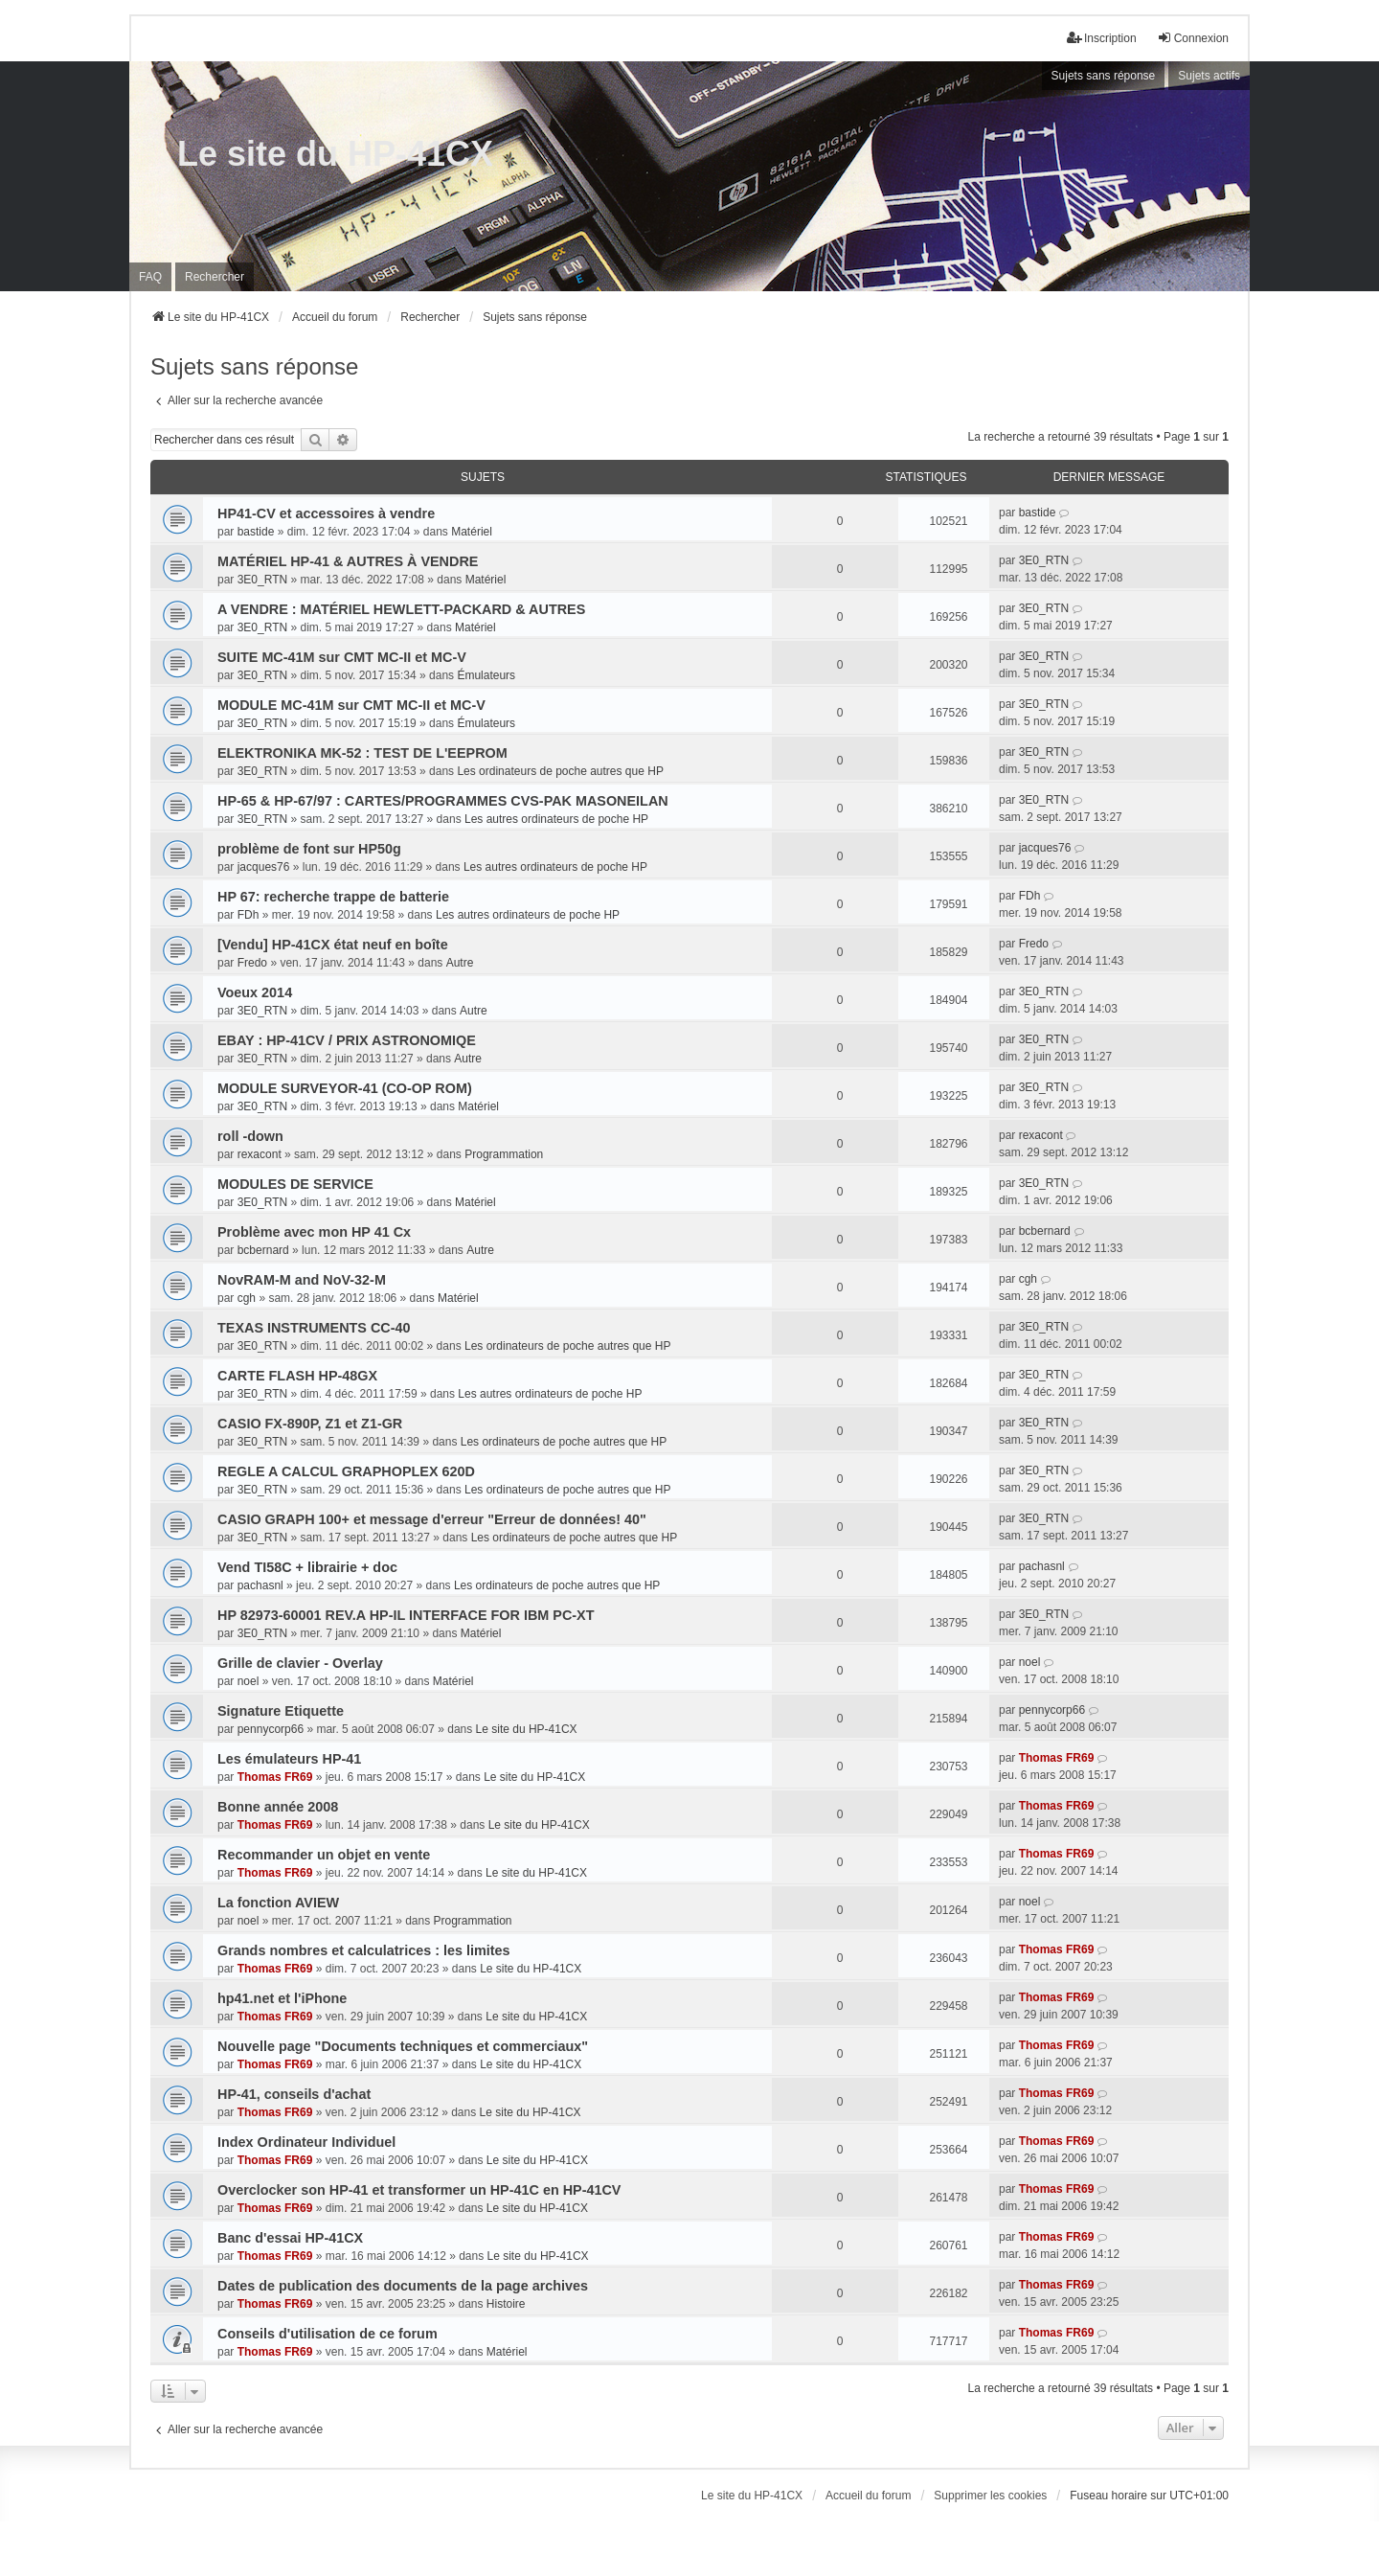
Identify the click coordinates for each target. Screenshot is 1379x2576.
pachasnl (260, 1585)
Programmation (503, 1154)
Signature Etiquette (280, 1711)
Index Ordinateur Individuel (306, 2142)
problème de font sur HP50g (309, 848)
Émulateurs (486, 675)
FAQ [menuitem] (150, 277)
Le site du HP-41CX (335, 153)
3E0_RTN (262, 579)
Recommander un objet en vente (323, 1854)
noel (248, 1681)
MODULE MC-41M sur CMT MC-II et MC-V (351, 705)
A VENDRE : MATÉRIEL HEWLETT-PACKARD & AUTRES (401, 609)
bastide (256, 531)
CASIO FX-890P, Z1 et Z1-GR (309, 1423)
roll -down (250, 1136)
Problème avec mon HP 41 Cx (314, 1232)
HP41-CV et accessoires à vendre (326, 513)
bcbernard (263, 1250)
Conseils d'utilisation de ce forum (327, 2333)
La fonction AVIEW (278, 1902)
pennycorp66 (270, 1729)
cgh (246, 1298)
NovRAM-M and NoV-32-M (301, 1280)
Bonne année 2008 (277, 1806)
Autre (460, 962)
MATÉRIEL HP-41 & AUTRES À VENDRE (347, 561)
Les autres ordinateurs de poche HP (556, 819)
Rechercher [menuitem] (214, 277)
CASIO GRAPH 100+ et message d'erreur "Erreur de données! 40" (431, 1519)
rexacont (259, 1154)
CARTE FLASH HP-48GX (297, 1375)
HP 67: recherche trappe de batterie (333, 896)
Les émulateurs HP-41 (289, 1759)
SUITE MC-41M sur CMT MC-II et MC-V (341, 657)
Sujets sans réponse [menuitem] (1103, 75)
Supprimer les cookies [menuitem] (990, 2495)
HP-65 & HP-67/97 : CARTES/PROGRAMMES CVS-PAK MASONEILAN (442, 801)
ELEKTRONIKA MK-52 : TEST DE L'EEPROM (362, 753)
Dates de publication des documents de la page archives (402, 2285)
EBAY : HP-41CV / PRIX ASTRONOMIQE (346, 1040)
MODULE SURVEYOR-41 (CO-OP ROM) (344, 1088)
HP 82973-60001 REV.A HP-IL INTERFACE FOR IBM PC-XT (405, 1615)
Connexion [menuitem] (1193, 38)
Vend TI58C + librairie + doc (307, 1567)
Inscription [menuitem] (1102, 38)
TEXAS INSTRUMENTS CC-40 (314, 1327)
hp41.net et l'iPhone (282, 1998)
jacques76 (263, 867)
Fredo (252, 962)
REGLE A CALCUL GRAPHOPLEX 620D (346, 1471)
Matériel (471, 531)
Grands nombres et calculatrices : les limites (363, 1950)
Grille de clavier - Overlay (300, 1663)
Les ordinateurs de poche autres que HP (560, 771)
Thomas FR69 (275, 1777)
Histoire (506, 2304)
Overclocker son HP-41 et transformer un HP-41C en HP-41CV (419, 2190)
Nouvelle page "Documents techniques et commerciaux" (402, 2046)
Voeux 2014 (254, 992)
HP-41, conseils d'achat (294, 2094)
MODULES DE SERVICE (295, 1184)
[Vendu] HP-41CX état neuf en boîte (332, 944)
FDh (248, 915)
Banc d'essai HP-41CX (290, 2237)
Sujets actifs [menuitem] (1209, 75)
